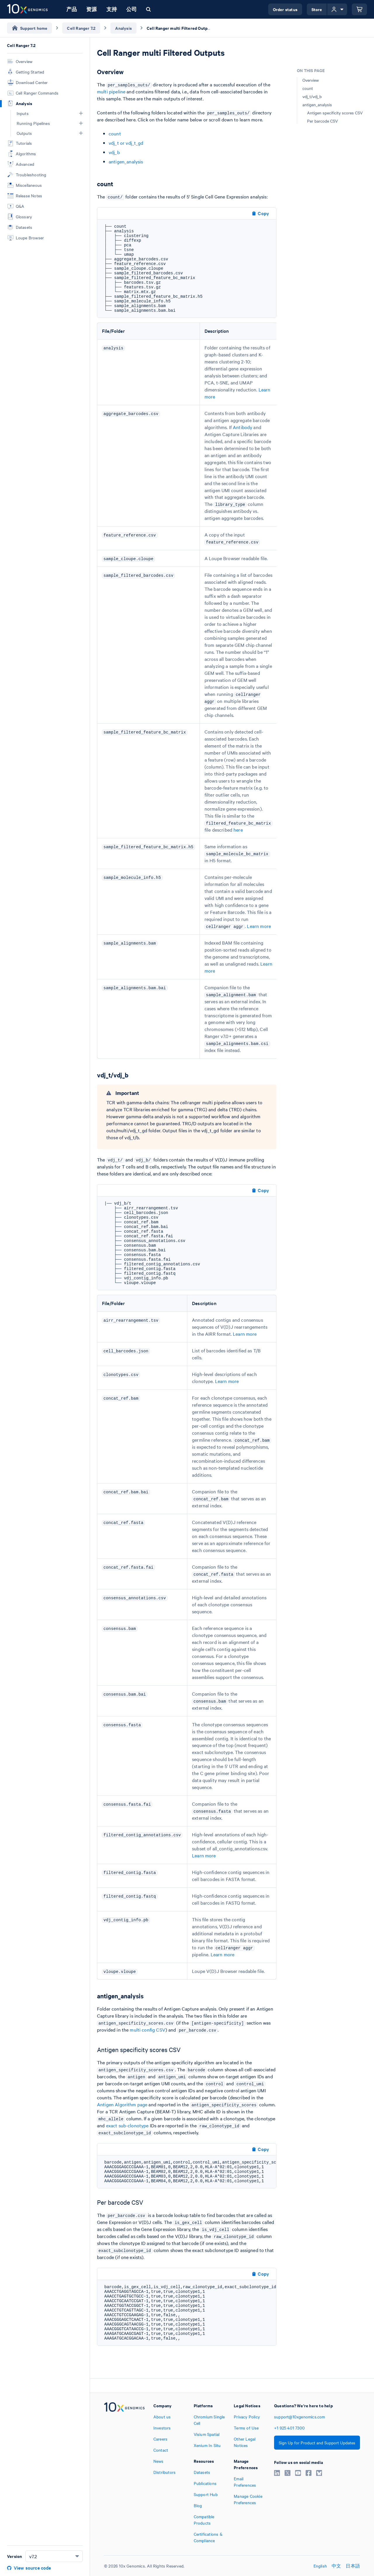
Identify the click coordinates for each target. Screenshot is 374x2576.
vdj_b (114, 152)
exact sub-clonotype (127, 2125)
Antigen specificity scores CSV (335, 113)
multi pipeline (111, 91)
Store (316, 9)
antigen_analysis (126, 161)
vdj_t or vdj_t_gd (126, 143)
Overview (310, 80)
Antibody (242, 427)
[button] (81, 113)
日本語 (353, 2566)
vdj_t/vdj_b (312, 96)
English (320, 2566)
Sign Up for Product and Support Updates (317, 2443)
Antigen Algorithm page (122, 2104)
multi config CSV (147, 2029)
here (238, 829)
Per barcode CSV (322, 121)
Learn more (259, 926)
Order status (285, 9)
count (115, 133)
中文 (336, 2566)
